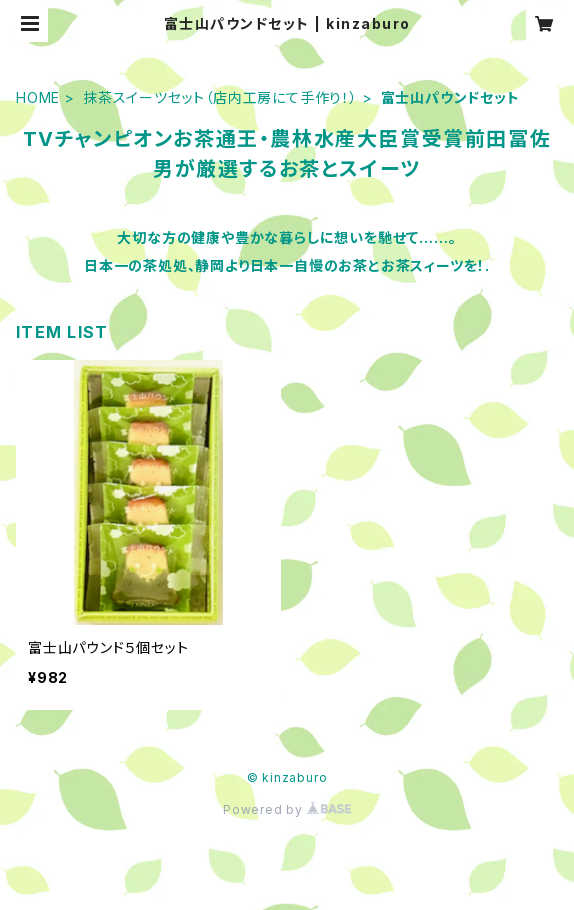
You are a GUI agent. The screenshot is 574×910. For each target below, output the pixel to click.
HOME (38, 97)
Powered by (287, 809)
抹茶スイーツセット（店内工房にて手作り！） (220, 97)
